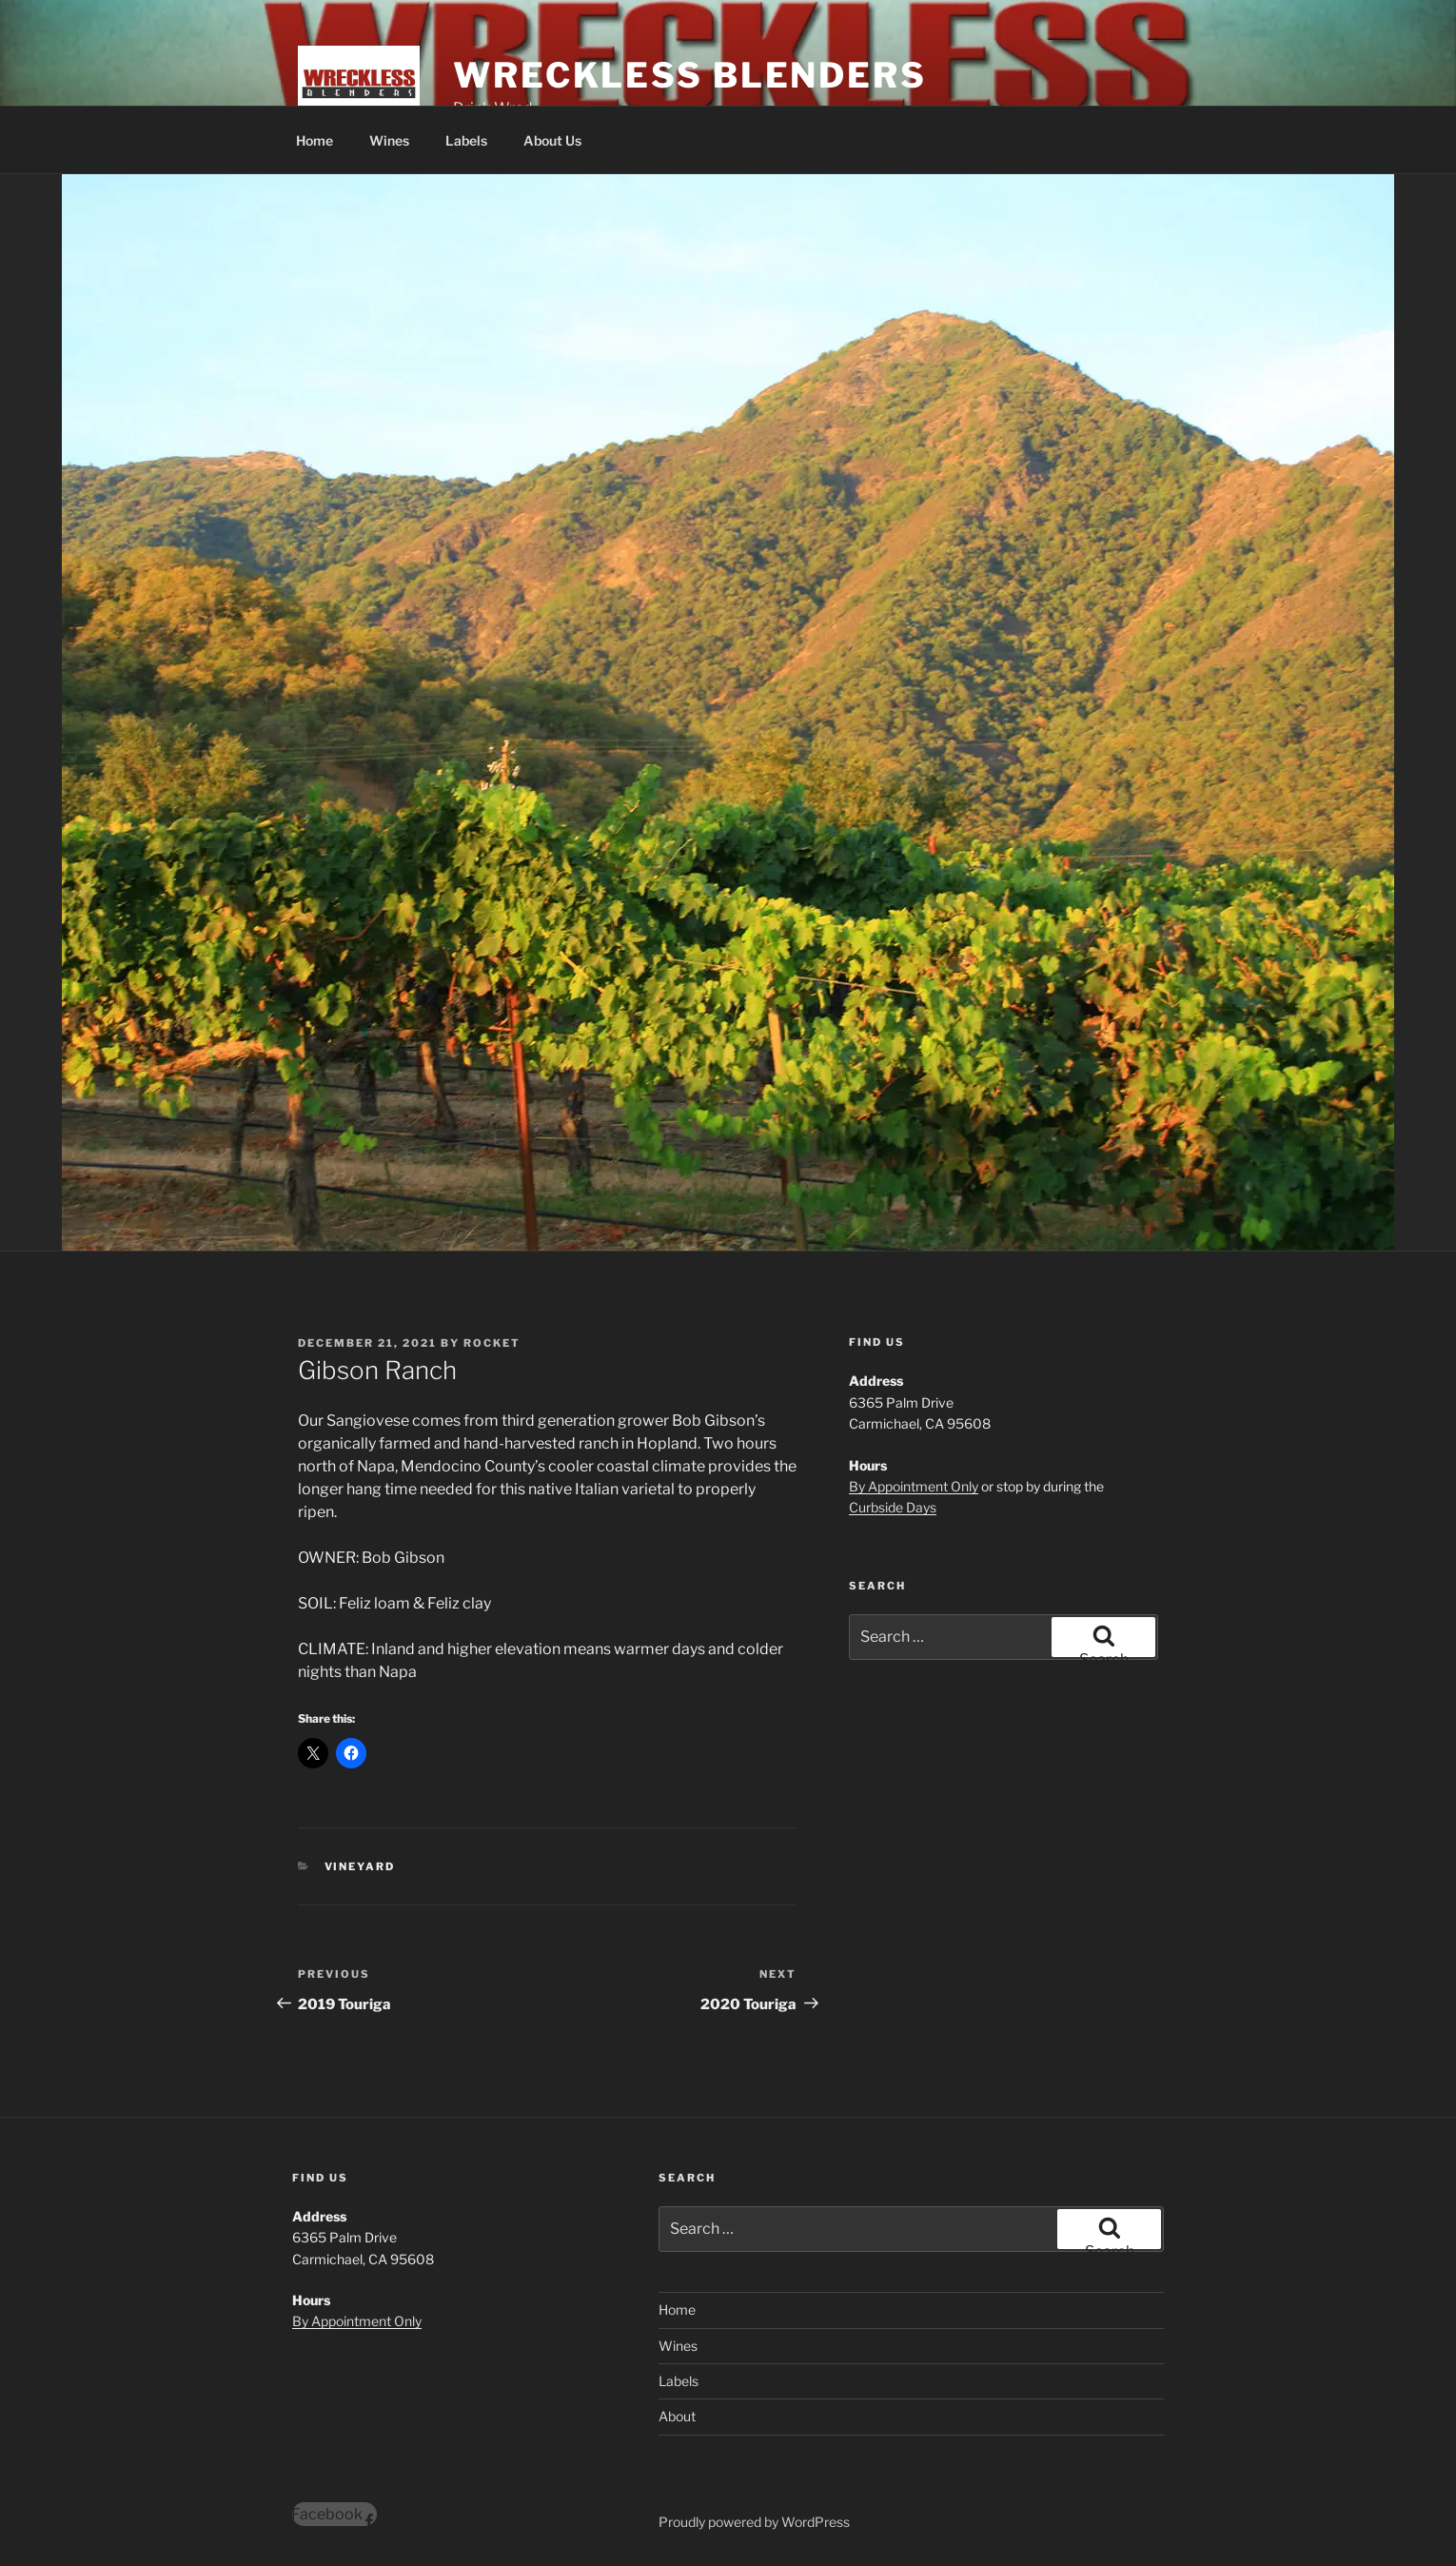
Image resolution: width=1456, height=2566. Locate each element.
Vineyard (360, 1866)
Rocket (492, 1343)
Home (314, 140)
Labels (466, 140)
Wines (389, 140)
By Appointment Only (913, 1486)
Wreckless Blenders (690, 75)
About (677, 2416)
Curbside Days (892, 1507)
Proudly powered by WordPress (754, 2522)
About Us (552, 140)
